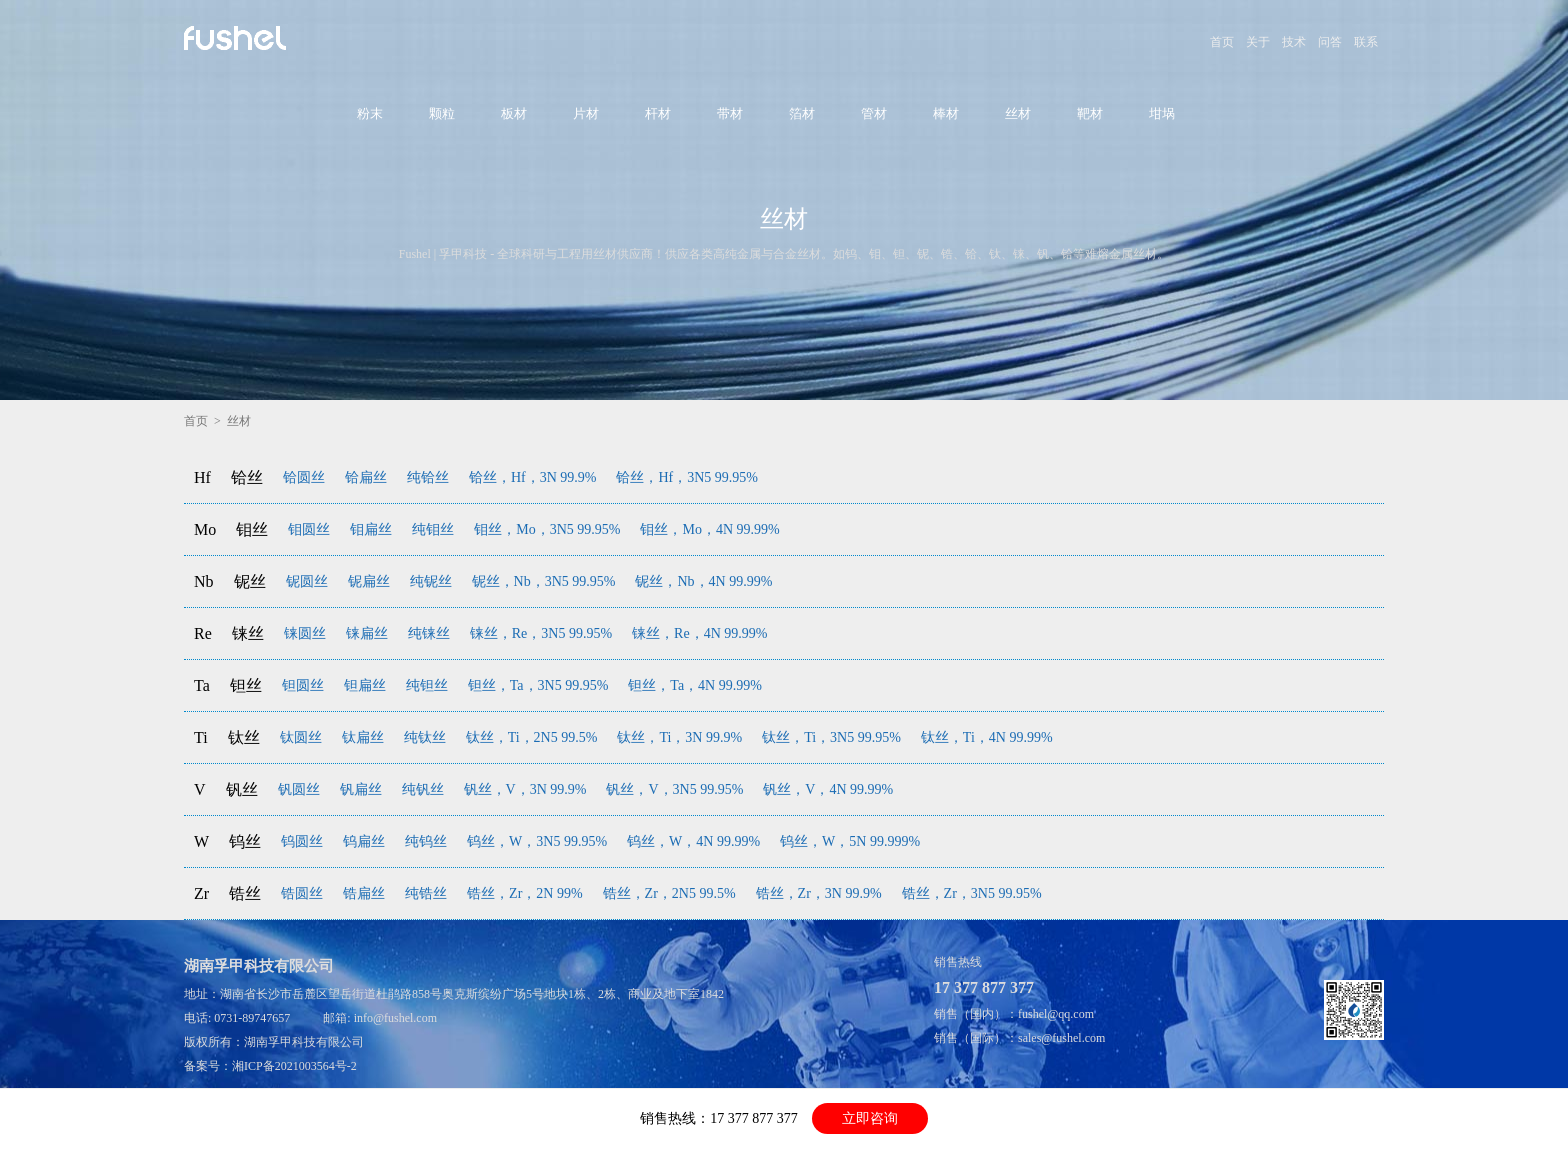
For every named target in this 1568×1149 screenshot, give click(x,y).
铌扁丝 (369, 581)
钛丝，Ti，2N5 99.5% (532, 737)
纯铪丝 (428, 477)
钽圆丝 (303, 685)
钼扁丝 (371, 529)
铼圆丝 (305, 633)
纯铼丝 (429, 633)
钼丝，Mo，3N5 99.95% (547, 529)
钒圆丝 (299, 789)
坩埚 (1162, 113)
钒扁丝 (361, 789)
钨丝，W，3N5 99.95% (537, 841)
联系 (1366, 42)
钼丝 (252, 529)
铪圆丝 (304, 477)
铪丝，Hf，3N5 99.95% (687, 477)
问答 (1330, 42)
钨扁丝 (364, 841)
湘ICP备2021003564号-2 (294, 1066)
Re (203, 633)
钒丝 (242, 789)
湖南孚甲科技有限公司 (304, 1042)
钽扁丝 (365, 685)
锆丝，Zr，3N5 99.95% (972, 893)
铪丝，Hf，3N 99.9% (533, 477)
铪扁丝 (366, 477)
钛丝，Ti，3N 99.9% (679, 737)
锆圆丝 (302, 893)
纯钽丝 (427, 685)
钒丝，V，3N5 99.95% (674, 789)
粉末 (370, 113)
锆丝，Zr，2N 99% (525, 893)
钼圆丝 (309, 529)
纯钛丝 (425, 737)
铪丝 (247, 477)
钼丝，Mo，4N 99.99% (709, 529)
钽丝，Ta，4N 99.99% (695, 685)
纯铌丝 (431, 581)
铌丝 (250, 581)
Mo (205, 529)
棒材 (946, 113)
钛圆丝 (301, 737)
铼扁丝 (367, 633)
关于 (1258, 42)
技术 (1294, 42)
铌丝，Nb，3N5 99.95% (544, 581)
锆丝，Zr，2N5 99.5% (669, 893)
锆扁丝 (364, 893)
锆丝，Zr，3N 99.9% (819, 893)
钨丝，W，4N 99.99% (693, 841)
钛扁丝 (363, 737)
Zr (201, 893)
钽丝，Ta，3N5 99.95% (538, 685)
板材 (514, 113)
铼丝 (248, 633)
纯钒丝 (423, 789)
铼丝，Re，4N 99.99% (699, 633)
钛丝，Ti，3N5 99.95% (831, 737)
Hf (202, 477)
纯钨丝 (426, 841)
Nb (204, 581)
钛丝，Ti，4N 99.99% (987, 737)
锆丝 (245, 893)
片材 (586, 113)
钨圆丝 (302, 841)
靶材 (1090, 113)
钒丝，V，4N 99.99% (828, 789)
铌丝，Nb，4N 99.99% (703, 581)
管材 (874, 113)
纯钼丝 (433, 529)
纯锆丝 (426, 893)
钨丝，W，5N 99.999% (850, 841)
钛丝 (244, 737)
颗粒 (442, 113)
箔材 (802, 113)
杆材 (658, 113)
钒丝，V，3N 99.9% (525, 789)
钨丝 (245, 841)
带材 (730, 113)
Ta (202, 685)
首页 (1222, 42)
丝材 (1018, 113)
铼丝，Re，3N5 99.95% (541, 633)
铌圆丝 (307, 581)
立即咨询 (870, 1118)
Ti (201, 737)
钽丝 (246, 685)
